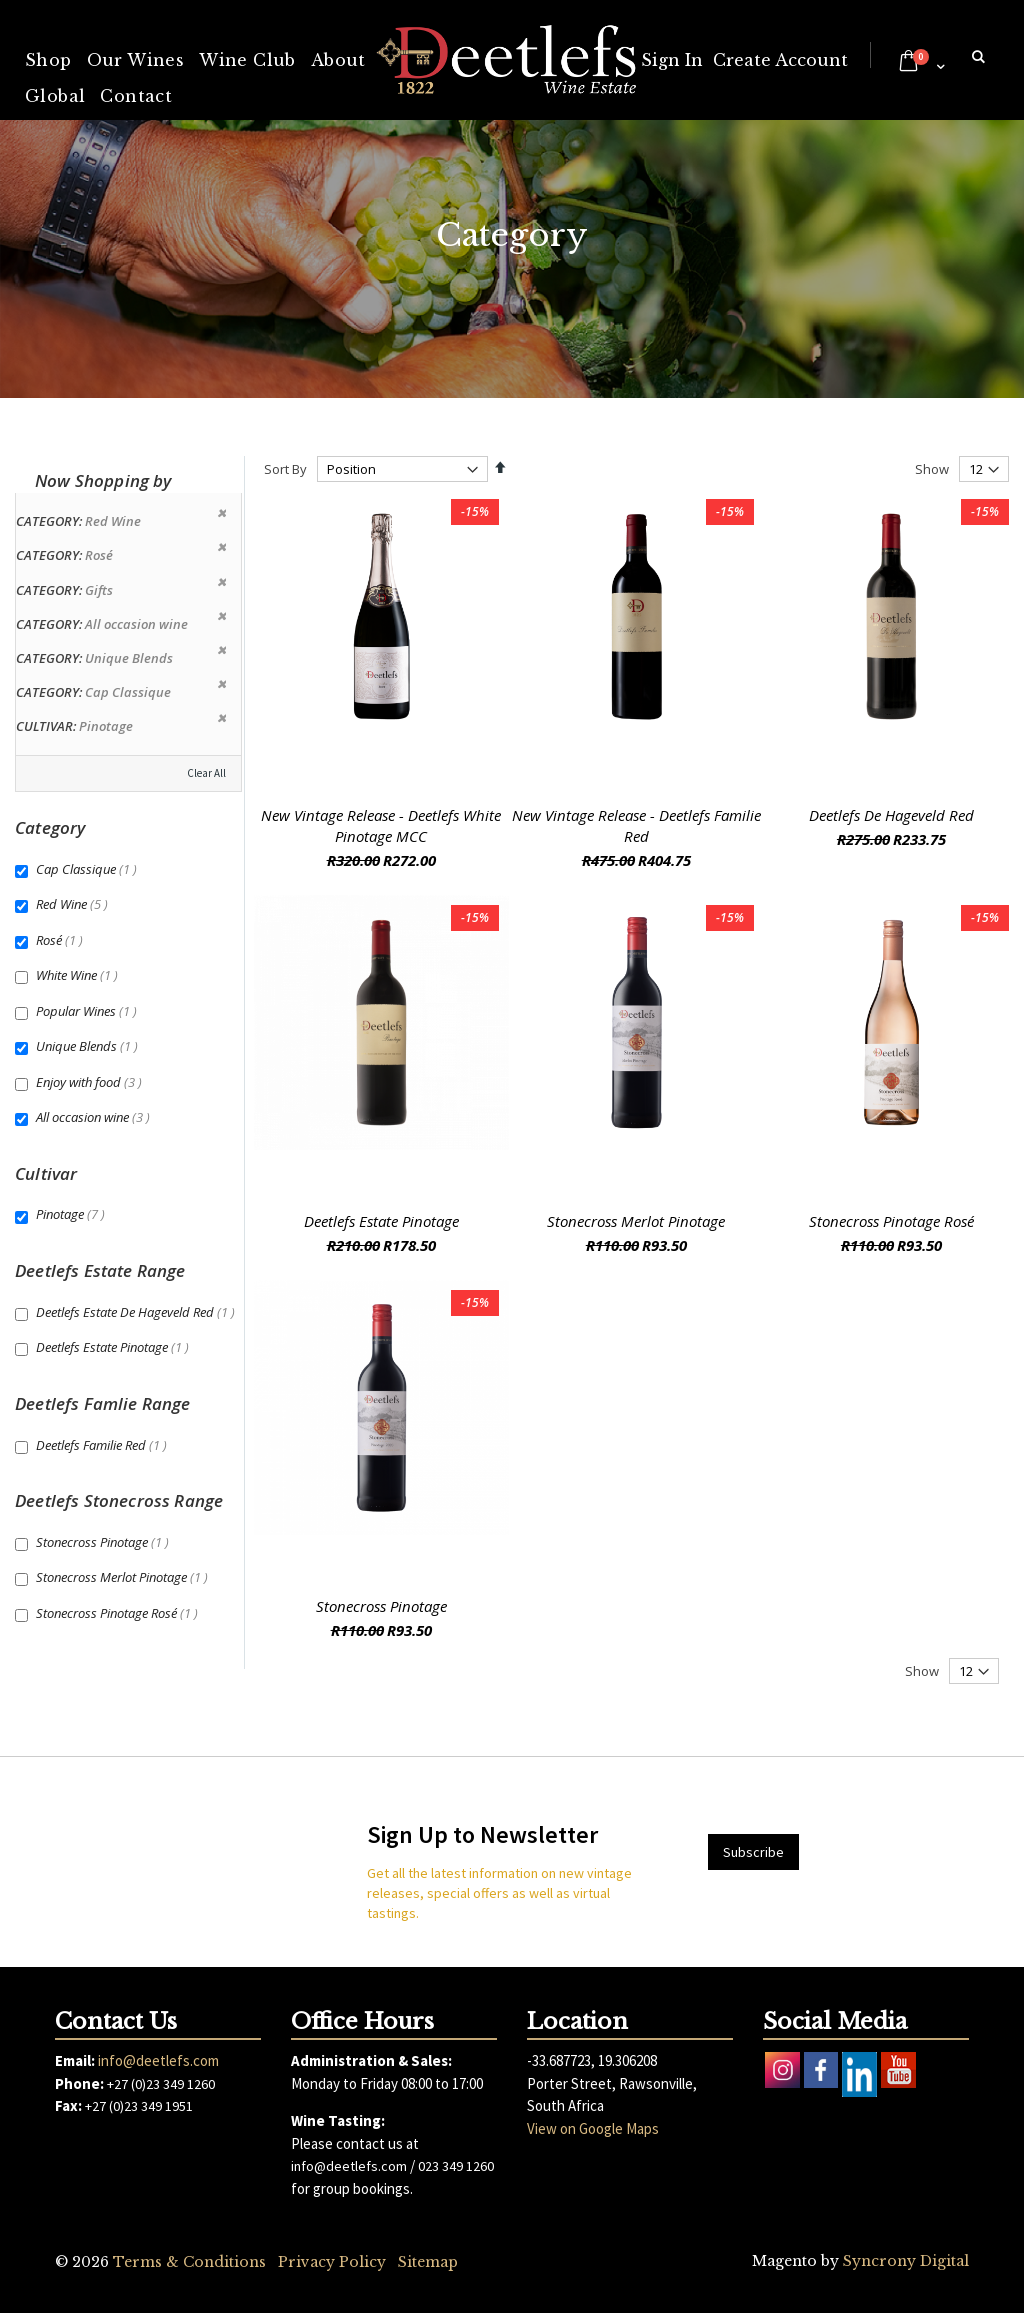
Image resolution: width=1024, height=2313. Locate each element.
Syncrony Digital (906, 2261)
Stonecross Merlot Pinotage (636, 1221)
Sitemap (428, 2262)
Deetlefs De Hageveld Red (891, 815)
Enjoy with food (91, 1082)
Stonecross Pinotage (381, 1606)
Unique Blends (89, 1046)
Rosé (62, 940)
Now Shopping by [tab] (103, 480)
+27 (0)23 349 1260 (161, 2084)
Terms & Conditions (189, 2262)
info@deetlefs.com (158, 2060)
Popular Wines (89, 1011)
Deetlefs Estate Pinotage (381, 1221)
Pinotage (73, 1214)
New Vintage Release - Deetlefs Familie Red (636, 825)
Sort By (285, 469)
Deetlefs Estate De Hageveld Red (138, 1312)
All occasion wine (95, 1117)
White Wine (79, 975)
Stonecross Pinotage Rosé (891, 1221)
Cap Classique (89, 869)
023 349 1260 (456, 2166)
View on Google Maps (593, 2128)
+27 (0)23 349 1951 (139, 2106)
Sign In (672, 60)
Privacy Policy (332, 2262)
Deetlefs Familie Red (104, 1445)
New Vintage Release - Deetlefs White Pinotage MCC (381, 825)
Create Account (780, 60)
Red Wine (74, 904)
